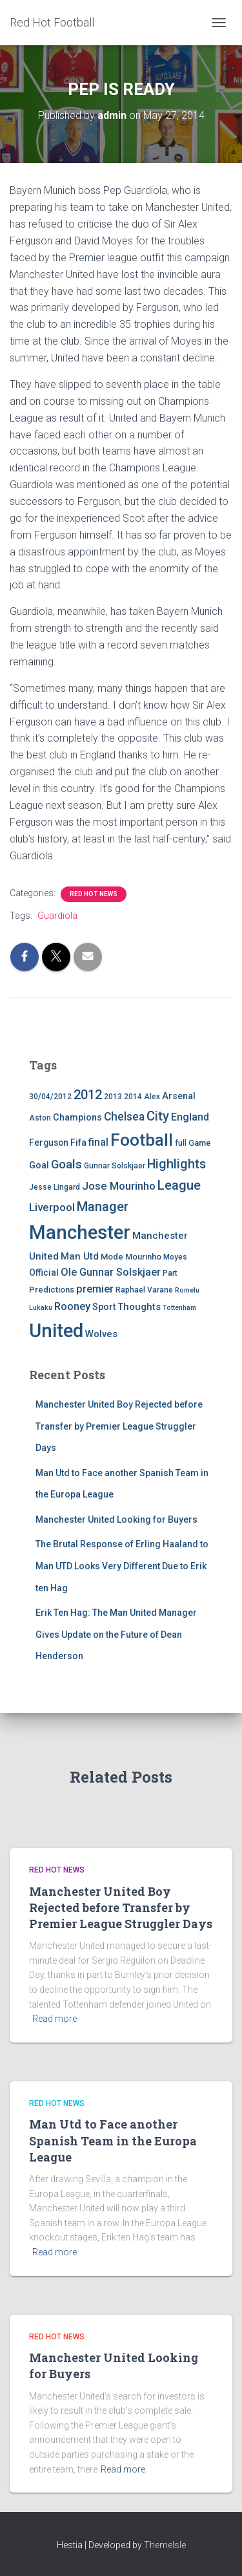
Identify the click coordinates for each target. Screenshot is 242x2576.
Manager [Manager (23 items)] (102, 1206)
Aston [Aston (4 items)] (40, 1117)
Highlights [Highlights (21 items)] (176, 1164)
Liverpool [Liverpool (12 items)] (52, 1207)
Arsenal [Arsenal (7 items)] (179, 1096)
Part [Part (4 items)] (170, 1273)
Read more (54, 2018)
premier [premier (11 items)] (95, 1289)
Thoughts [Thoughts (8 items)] (139, 1307)
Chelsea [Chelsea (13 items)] (124, 1116)
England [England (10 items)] (190, 1117)
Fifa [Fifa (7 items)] (78, 1142)
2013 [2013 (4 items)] (113, 1096)
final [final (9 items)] (98, 1142)
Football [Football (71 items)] (141, 1140)
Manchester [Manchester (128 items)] (79, 1232)
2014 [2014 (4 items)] (133, 1096)
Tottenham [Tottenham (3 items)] (179, 1308)
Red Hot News (93, 893)
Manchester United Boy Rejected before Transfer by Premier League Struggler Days (119, 1426)
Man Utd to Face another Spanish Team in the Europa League (113, 2140)
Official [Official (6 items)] (44, 1272)
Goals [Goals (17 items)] (66, 1164)
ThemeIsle (165, 2545)
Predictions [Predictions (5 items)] (51, 1289)
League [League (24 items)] (179, 1185)
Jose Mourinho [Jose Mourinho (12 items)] (119, 1185)
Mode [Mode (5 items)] (112, 1256)
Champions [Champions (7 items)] (77, 1117)
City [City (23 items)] (157, 1116)
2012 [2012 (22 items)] (88, 1094)
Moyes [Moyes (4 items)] (175, 1256)
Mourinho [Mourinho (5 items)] (143, 1256)
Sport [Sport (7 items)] (104, 1307)
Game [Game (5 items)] (199, 1143)
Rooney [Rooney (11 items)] (72, 1306)
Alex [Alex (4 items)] (152, 1096)
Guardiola (57, 915)
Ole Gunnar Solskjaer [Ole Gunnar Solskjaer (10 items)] (111, 1272)
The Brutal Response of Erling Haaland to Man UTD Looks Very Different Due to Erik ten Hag (121, 1566)
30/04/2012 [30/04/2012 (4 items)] (50, 1096)
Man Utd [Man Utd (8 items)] (80, 1256)
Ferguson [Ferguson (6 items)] (48, 1142)
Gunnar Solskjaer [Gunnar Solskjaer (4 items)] (114, 1165)
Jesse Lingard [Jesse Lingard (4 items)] (54, 1187)
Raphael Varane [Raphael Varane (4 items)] (144, 1289)
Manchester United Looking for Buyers (116, 1519)
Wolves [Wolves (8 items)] (101, 1334)
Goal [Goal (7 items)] (39, 1165)
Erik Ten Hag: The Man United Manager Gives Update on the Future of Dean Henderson (116, 1634)
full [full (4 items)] (181, 1143)
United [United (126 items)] (56, 1331)
